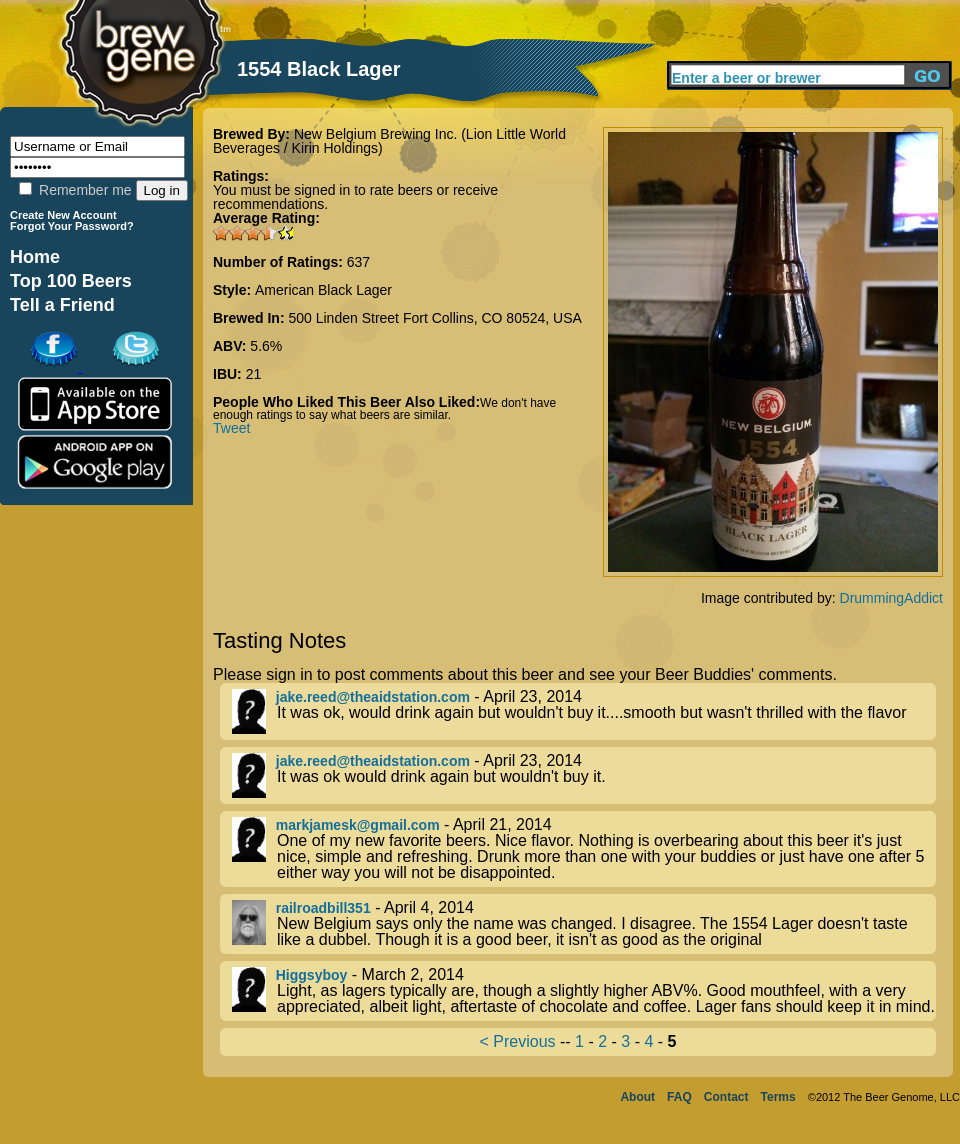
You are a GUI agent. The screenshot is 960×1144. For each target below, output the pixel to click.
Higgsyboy (312, 975)
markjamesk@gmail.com (358, 825)
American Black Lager (323, 290)
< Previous (518, 1041)
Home (35, 257)
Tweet (231, 428)
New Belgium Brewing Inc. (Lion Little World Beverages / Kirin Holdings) (389, 141)
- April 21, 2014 (584, 849)
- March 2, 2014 (584, 991)
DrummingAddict (891, 598)
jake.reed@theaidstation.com (373, 697)
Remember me (75, 190)
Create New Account (63, 215)
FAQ (679, 1097)
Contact (726, 1097)
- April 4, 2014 (584, 924)
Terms (778, 1097)
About (637, 1097)
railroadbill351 (323, 908)
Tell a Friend (62, 305)
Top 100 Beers (71, 281)
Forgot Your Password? (72, 226)
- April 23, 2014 (584, 711)
